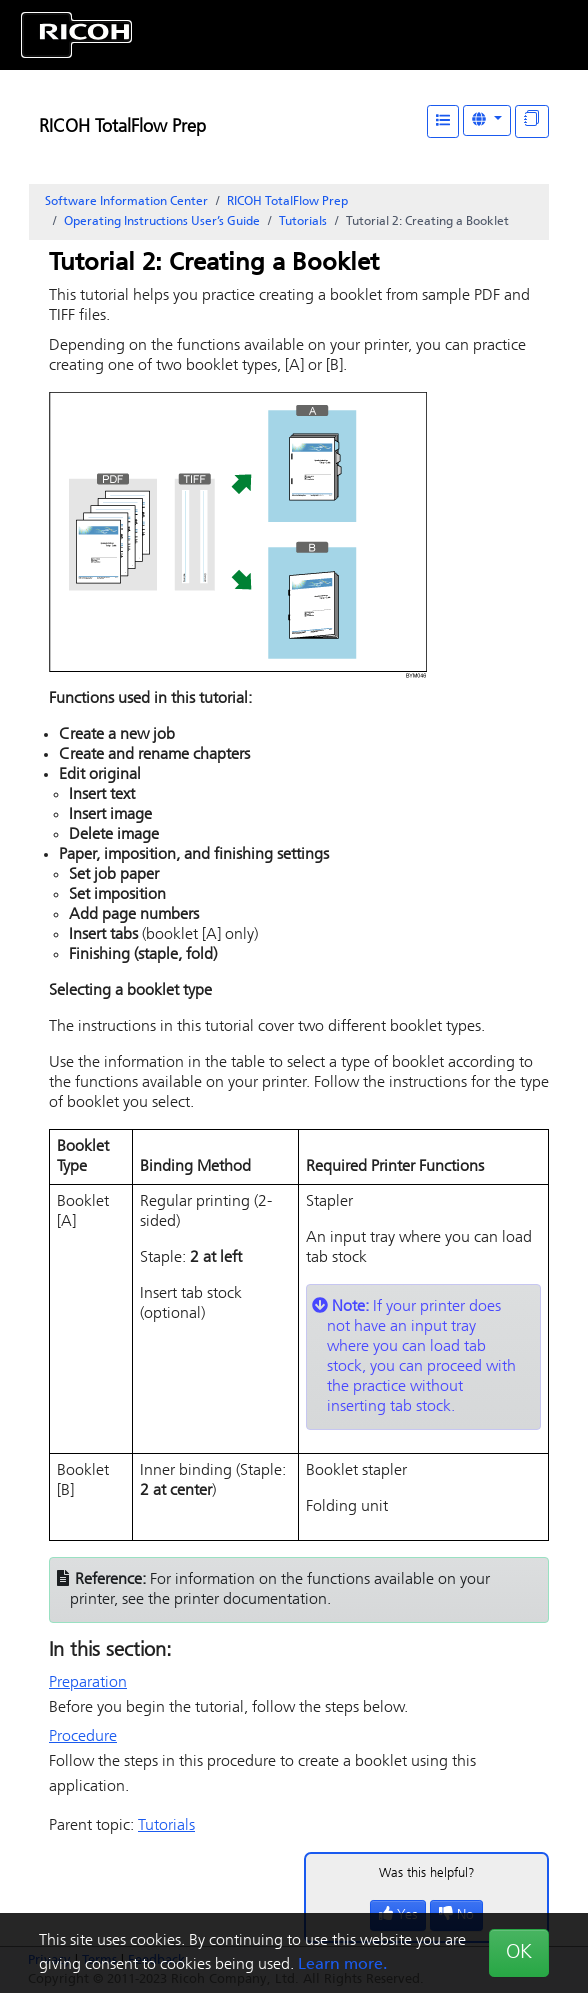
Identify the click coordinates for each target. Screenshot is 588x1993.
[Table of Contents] (443, 121)
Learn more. (342, 1965)
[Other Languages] (487, 120)
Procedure (83, 1737)
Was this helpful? (427, 1873)
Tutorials (303, 222)
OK (519, 1953)
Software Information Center (126, 202)
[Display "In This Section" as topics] (532, 121)
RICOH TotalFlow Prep (122, 127)
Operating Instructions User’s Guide (162, 222)
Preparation (88, 1683)
